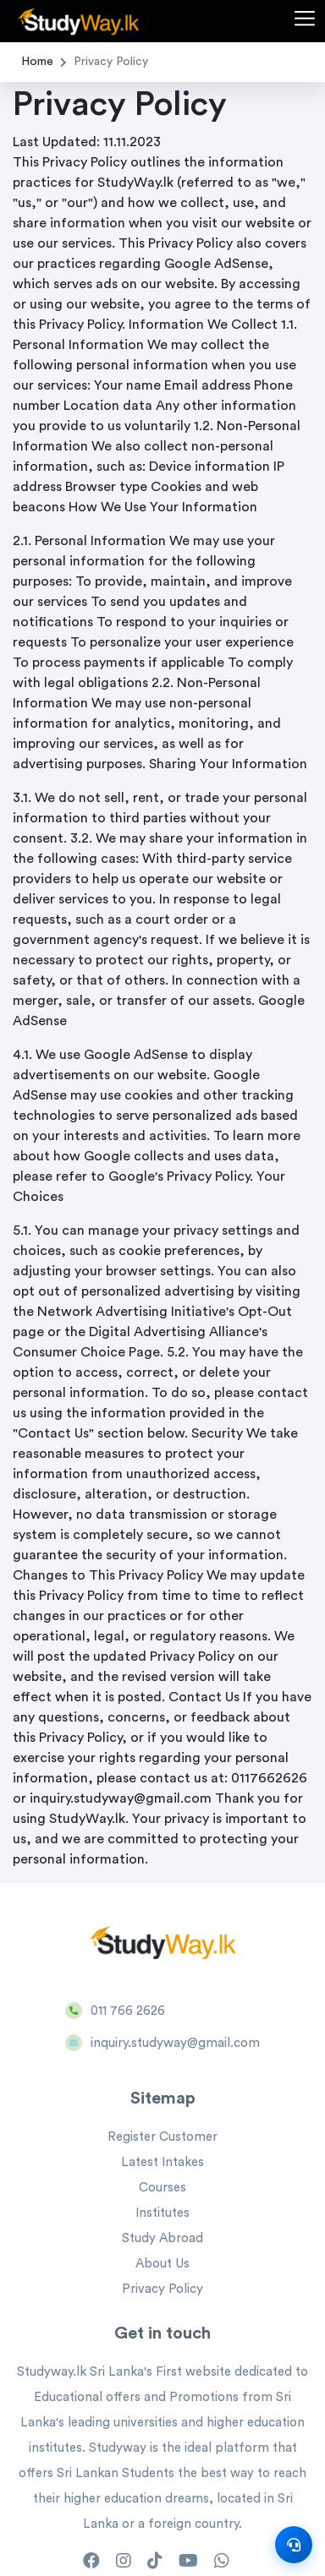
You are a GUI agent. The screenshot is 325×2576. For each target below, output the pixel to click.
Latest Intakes (162, 2162)
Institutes (162, 2213)
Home (37, 62)
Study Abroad (162, 2238)
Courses (162, 2187)
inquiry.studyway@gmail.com (175, 2043)
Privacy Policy (162, 2289)
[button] (305, 21)
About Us (162, 2263)
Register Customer (162, 2137)
